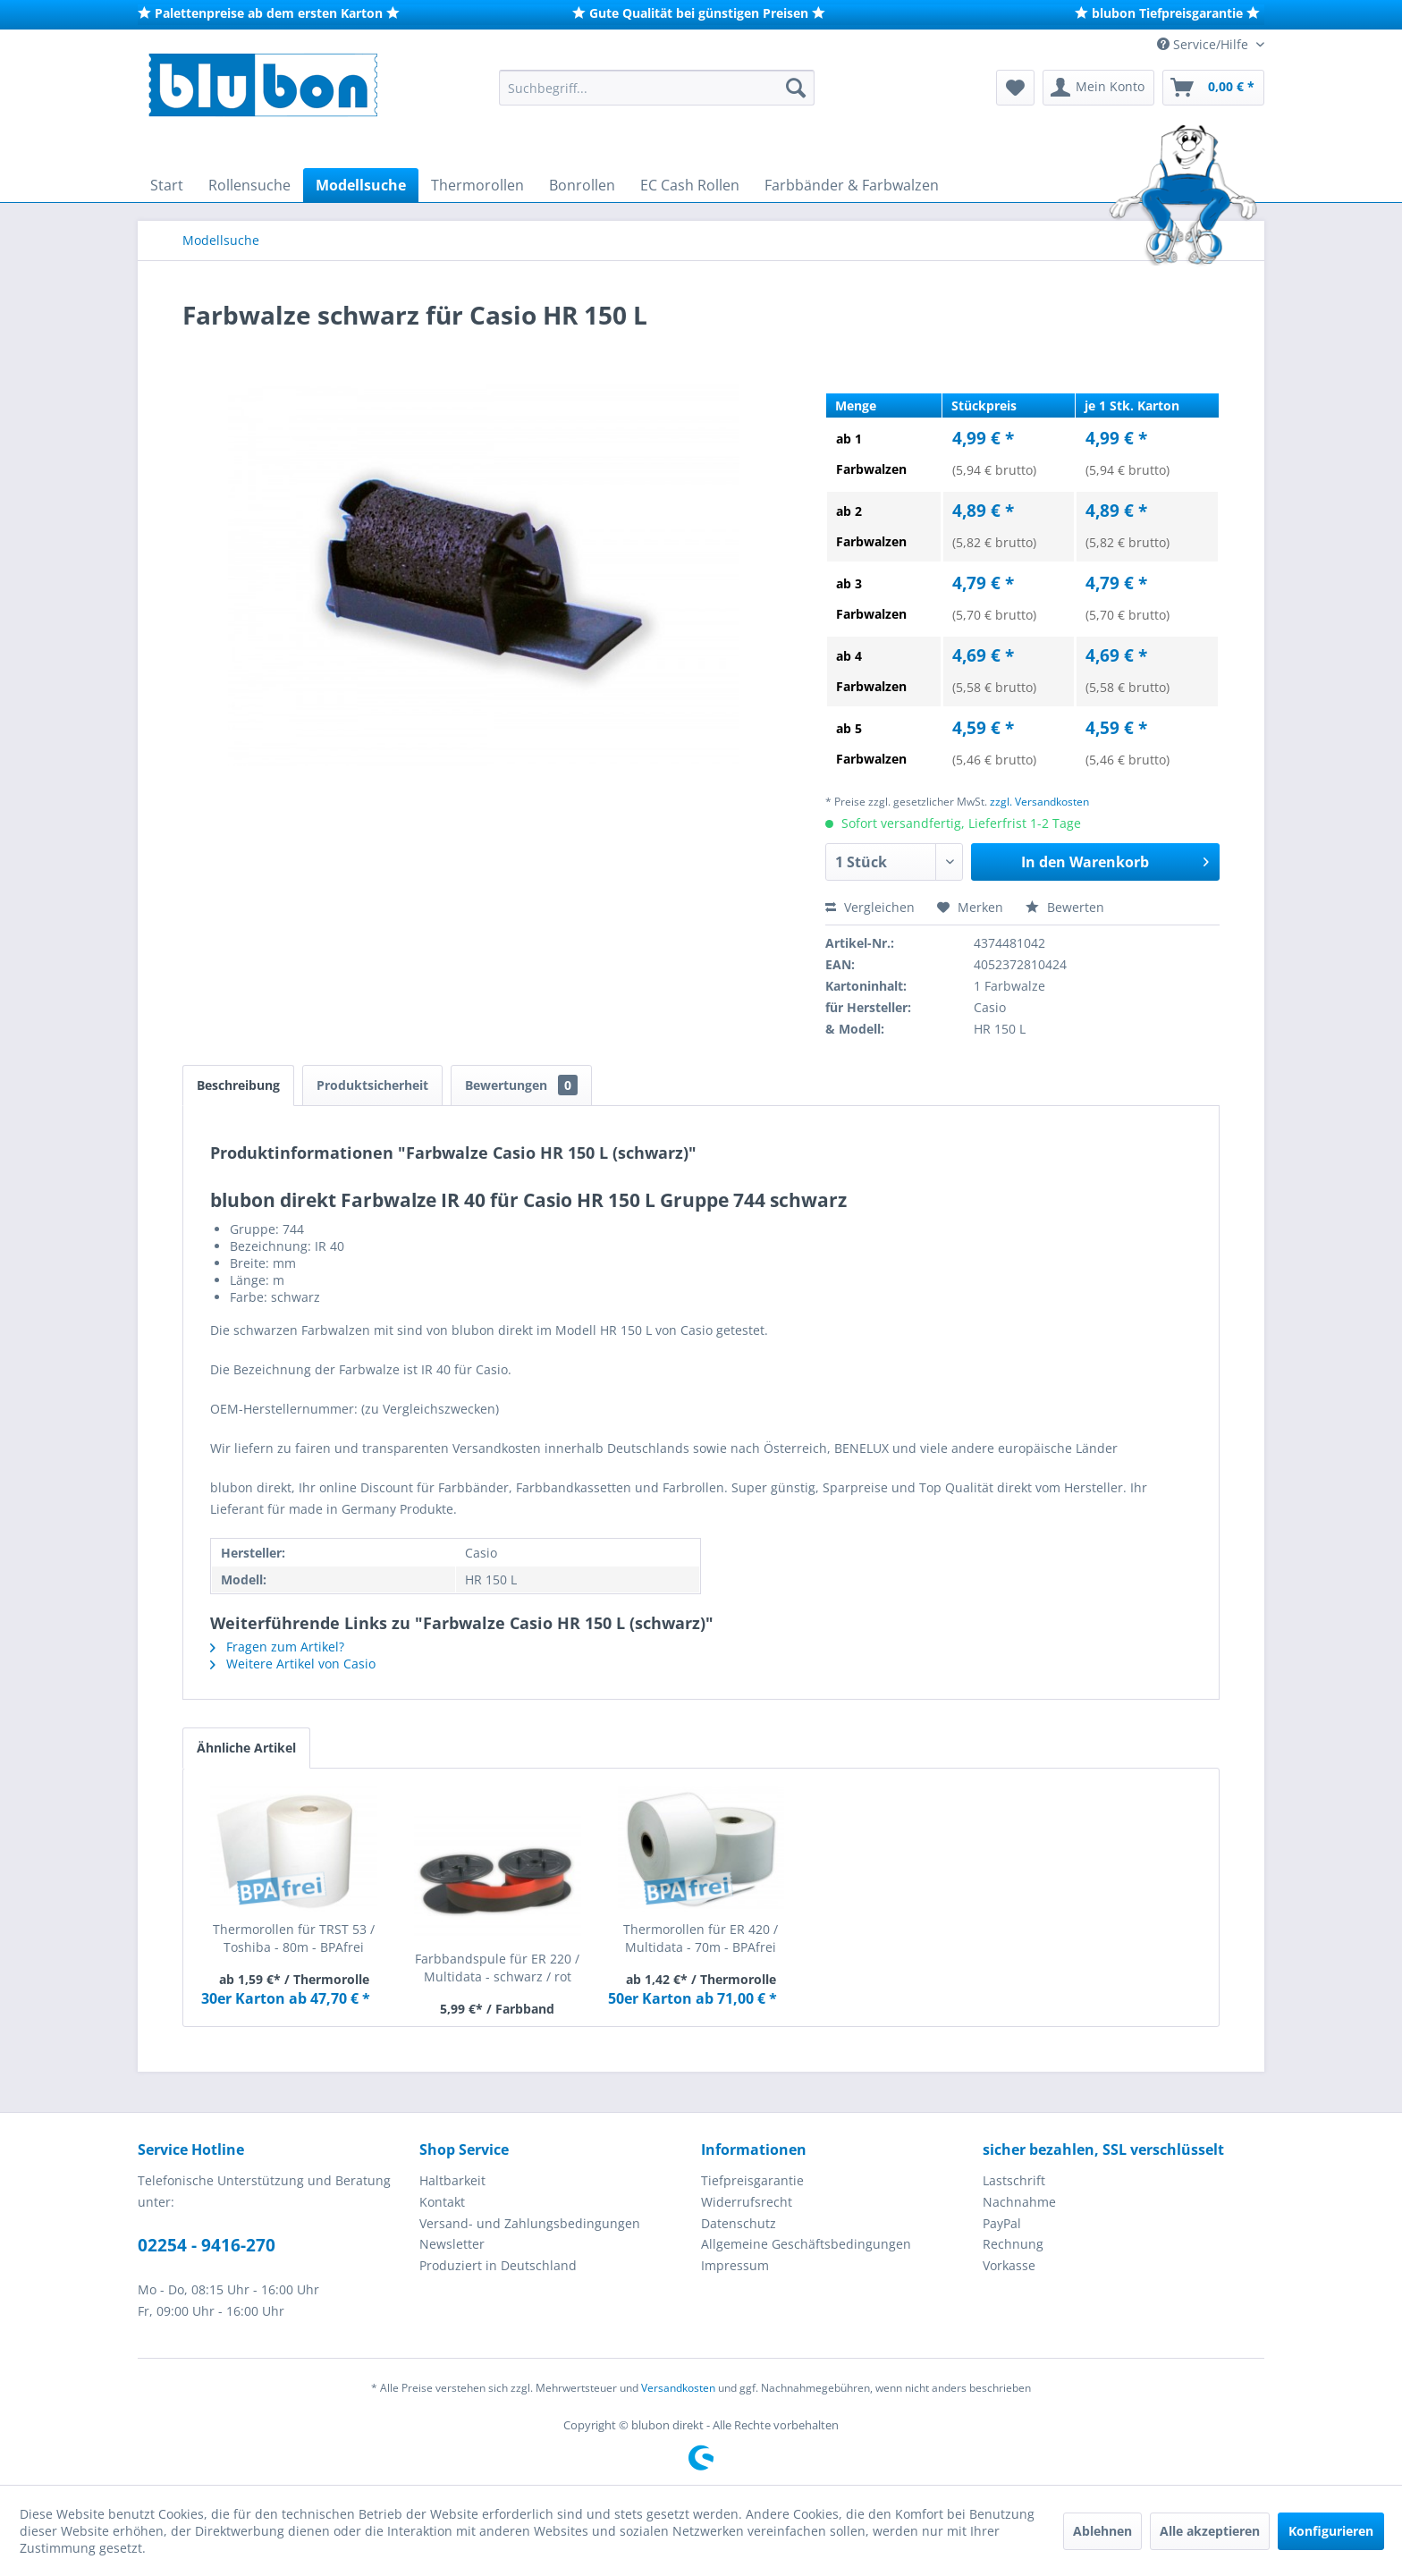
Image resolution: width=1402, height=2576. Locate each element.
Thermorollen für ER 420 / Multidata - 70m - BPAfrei (700, 1938)
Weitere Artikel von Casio (293, 1663)
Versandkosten (678, 2387)
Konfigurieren (1330, 2530)
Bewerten (1065, 907)
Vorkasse (1009, 2265)
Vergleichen (870, 907)
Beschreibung (238, 1085)
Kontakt (442, 2201)
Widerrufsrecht (746, 2201)
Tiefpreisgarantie (752, 2180)
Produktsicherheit (372, 1085)
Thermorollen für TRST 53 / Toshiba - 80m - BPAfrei (294, 1938)
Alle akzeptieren (1210, 2530)
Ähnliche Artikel (246, 1747)
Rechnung (1013, 2243)
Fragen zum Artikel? (277, 1646)
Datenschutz (738, 2223)
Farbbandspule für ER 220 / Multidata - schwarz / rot (497, 1967)
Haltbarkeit (452, 2180)
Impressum (735, 2265)
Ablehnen (1102, 2530)
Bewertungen (521, 1085)
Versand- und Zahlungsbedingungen (529, 2223)
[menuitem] (657, 88)
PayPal (1002, 2223)
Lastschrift (1014, 2180)
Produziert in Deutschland (498, 2265)
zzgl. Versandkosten (1039, 801)
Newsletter (452, 2243)
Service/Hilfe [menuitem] (1204, 44)
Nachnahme (1019, 2201)
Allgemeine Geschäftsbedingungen (806, 2243)
